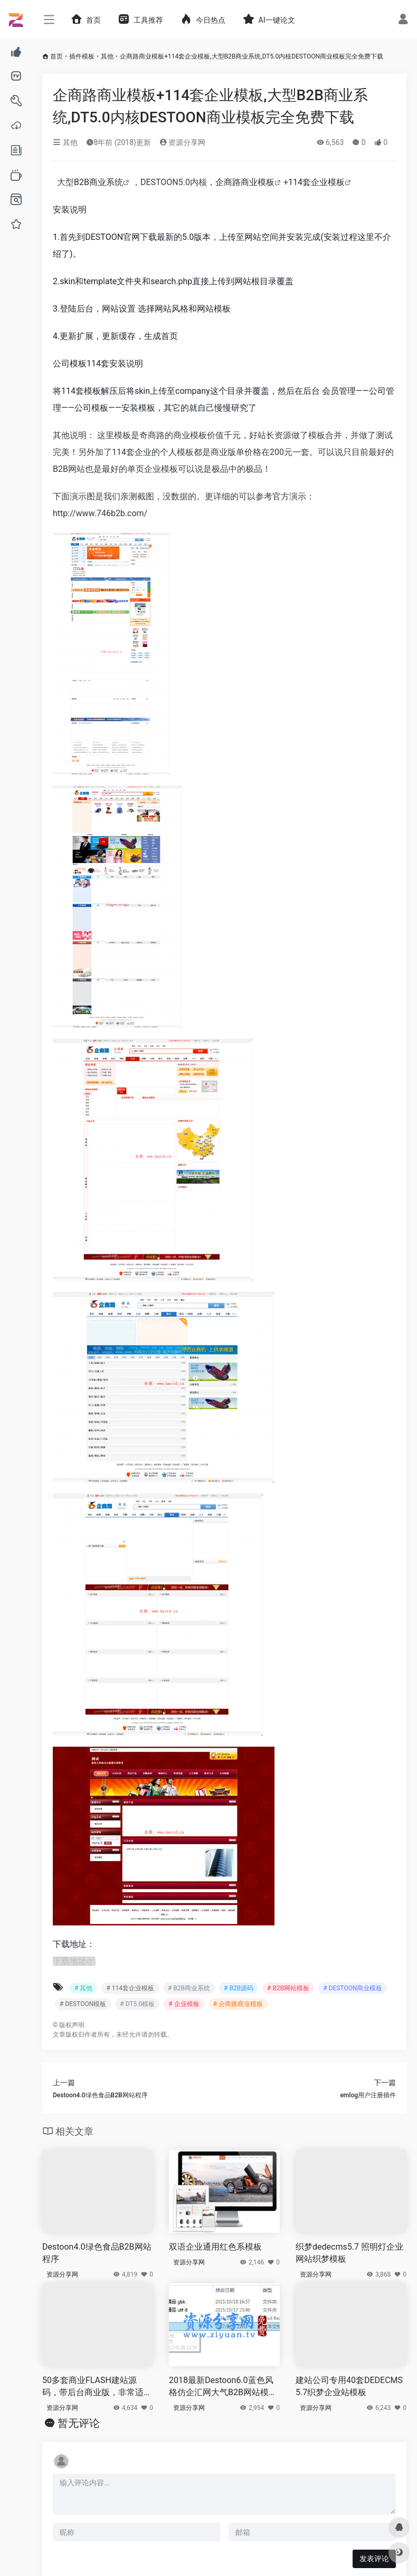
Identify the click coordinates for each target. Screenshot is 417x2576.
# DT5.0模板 (137, 2004)
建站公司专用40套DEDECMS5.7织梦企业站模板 (349, 2386)
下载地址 (70, 1961)
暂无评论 (79, 2423)
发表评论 (374, 2558)
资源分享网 (182, 142)
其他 (107, 56)
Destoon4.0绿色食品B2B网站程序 (96, 2253)
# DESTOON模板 (83, 2004)
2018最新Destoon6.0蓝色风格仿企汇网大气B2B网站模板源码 (223, 2387)
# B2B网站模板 (288, 1988)
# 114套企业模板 (130, 1988)
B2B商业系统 (98, 182)
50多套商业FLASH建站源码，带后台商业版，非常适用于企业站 (97, 2387)
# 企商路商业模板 (238, 2004)
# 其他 (83, 1988)
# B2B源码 (238, 1988)
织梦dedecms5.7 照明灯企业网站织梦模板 (349, 2253)
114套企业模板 (316, 182)
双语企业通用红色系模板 (215, 2247)
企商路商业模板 (244, 182)
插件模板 (81, 56)
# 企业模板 (183, 2004)
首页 (56, 56)
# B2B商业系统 (189, 1988)
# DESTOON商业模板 (352, 1988)
